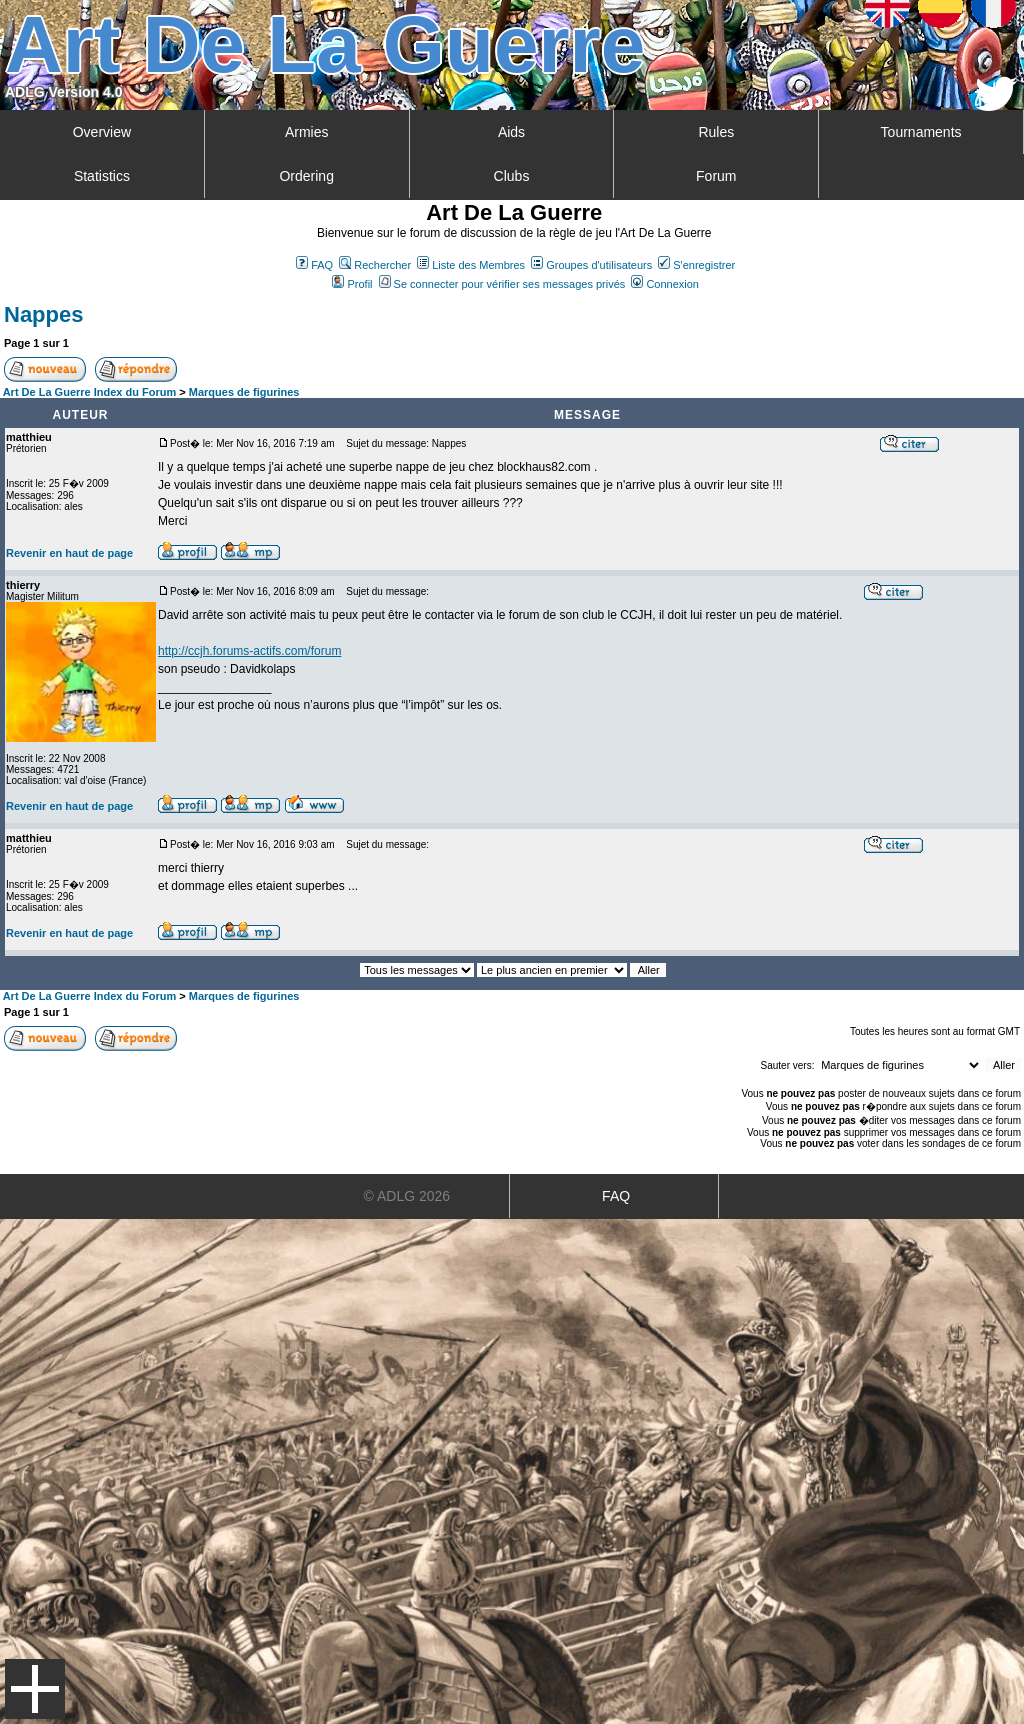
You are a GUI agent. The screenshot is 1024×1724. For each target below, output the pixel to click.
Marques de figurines (244, 392)
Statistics (102, 176)
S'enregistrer (696, 265)
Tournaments (921, 132)
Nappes (43, 314)
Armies (307, 132)
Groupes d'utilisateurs (591, 265)
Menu (35, 1689)
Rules (716, 132)
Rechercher (375, 265)
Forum (716, 176)
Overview (102, 132)
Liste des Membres (471, 265)
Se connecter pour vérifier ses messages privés (502, 284)
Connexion (665, 284)
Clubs (512, 176)
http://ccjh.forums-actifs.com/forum (249, 651)
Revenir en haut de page (69, 553)
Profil (352, 284)
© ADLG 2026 (407, 1196)
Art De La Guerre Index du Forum (90, 392)
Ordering (306, 176)
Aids (511, 132)
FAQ (314, 265)
